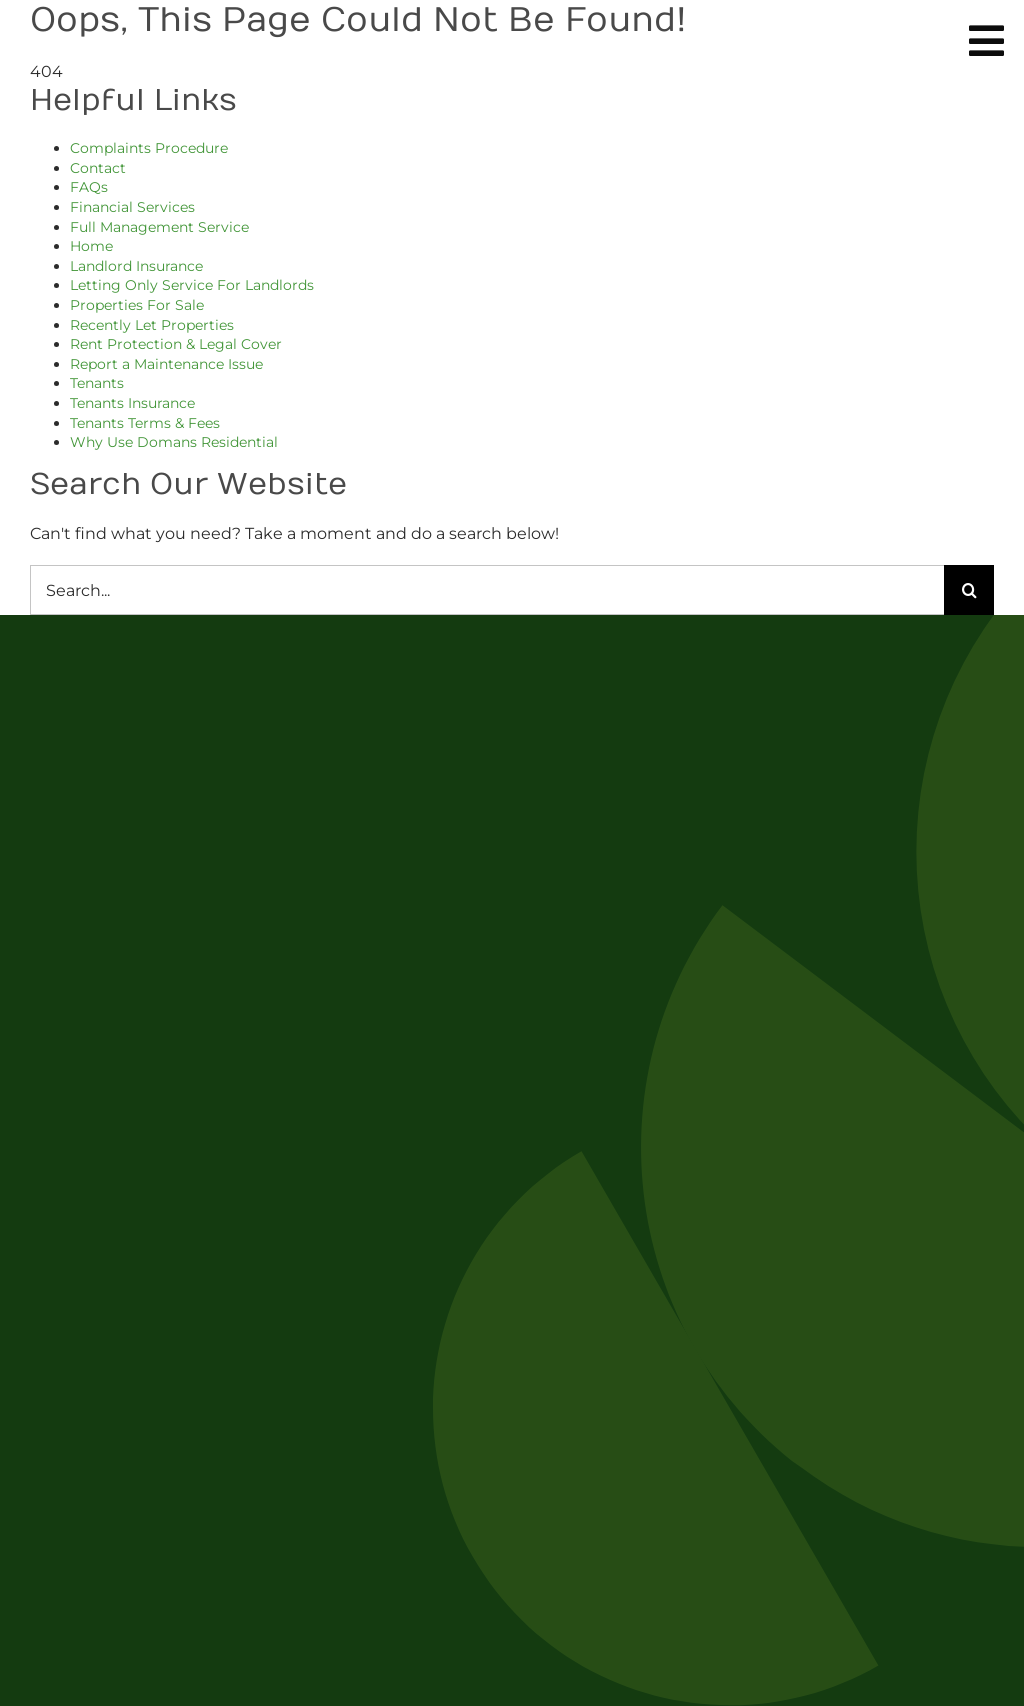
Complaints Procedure (149, 148)
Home (91, 246)
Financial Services (132, 207)
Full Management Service (159, 227)
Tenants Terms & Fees (145, 423)
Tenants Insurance (132, 403)
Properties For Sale (137, 305)
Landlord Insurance (136, 266)
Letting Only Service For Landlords (192, 285)
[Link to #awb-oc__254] (986, 41)
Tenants (97, 383)
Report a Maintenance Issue (166, 364)
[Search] (969, 590)
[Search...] (487, 590)
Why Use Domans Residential (174, 442)
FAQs (89, 187)
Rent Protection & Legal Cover (176, 344)
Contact (98, 168)
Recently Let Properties (152, 325)
